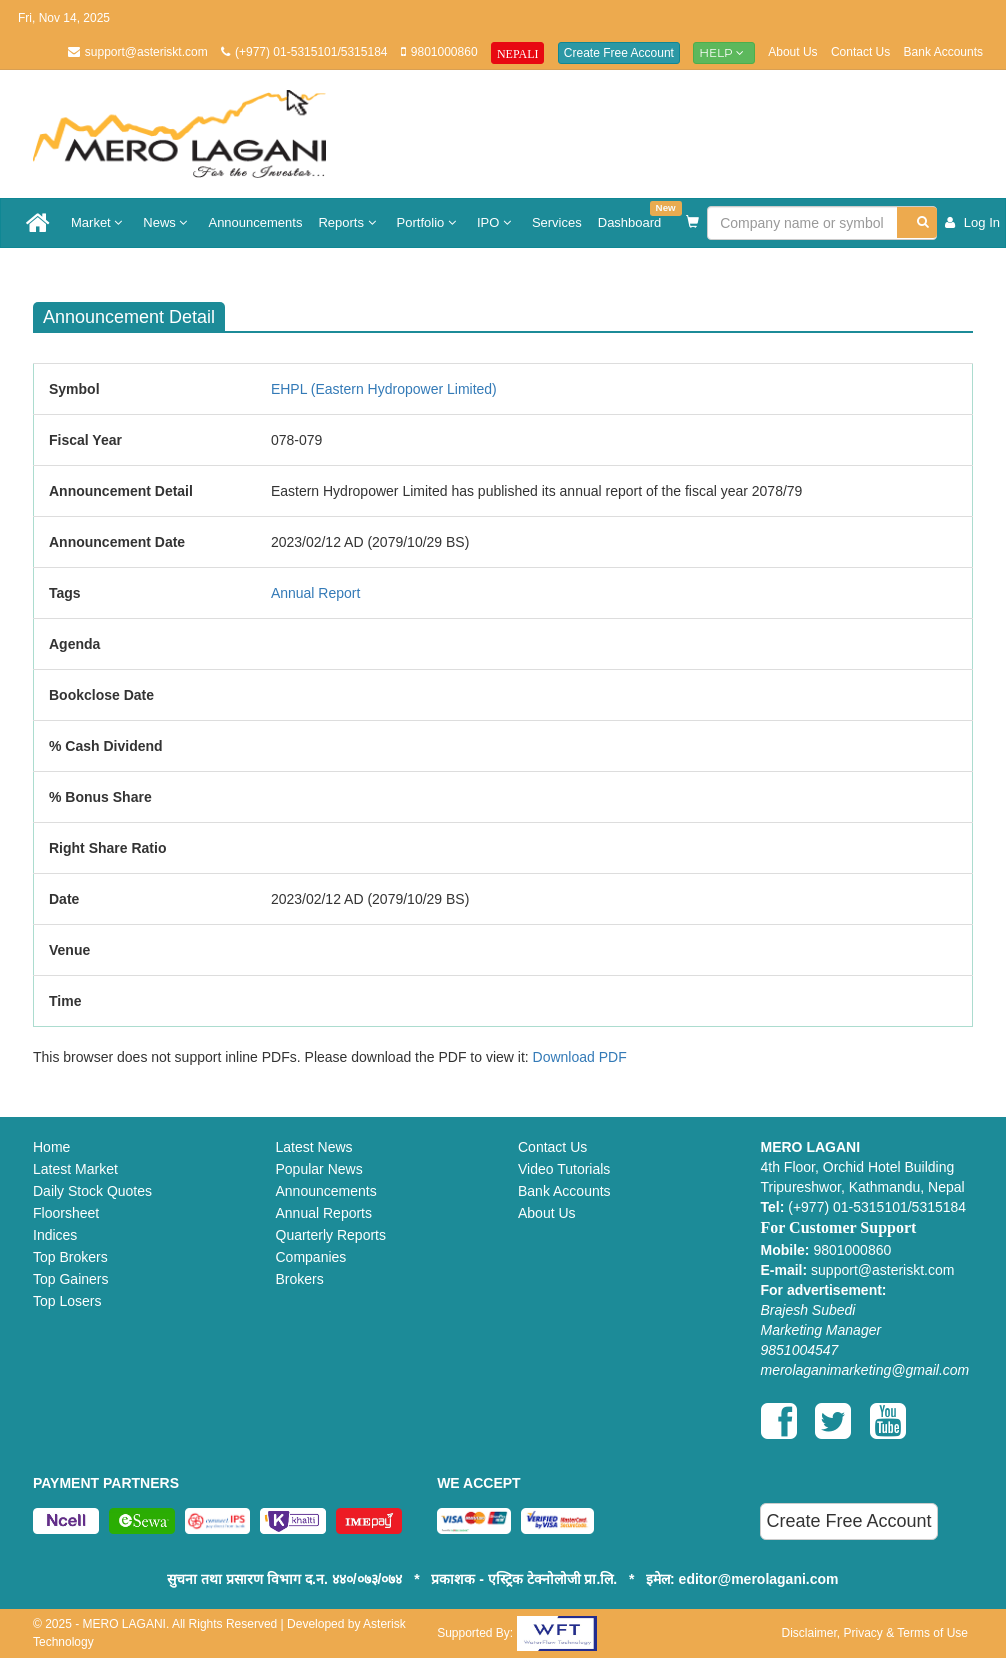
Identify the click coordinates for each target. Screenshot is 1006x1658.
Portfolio (429, 222)
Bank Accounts (943, 52)
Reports (349, 222)
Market (99, 222)
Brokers (300, 1279)
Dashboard (634, 215)
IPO (496, 222)
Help (724, 52)
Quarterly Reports (331, 1235)
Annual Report (316, 593)
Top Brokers (70, 1257)
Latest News (314, 1147)
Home (51, 1147)
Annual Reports (324, 1213)
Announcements (255, 222)
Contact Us (860, 52)
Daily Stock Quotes (92, 1191)
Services (557, 222)
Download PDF (580, 1057)
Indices (55, 1235)
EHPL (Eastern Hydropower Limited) (384, 389)
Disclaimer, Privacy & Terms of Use (874, 1633)
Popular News (319, 1169)
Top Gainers (70, 1279)
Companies (311, 1257)
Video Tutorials (564, 1169)
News (167, 222)
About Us (792, 52)
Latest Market (75, 1169)
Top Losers (67, 1301)
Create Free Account (619, 53)
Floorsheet (66, 1213)
